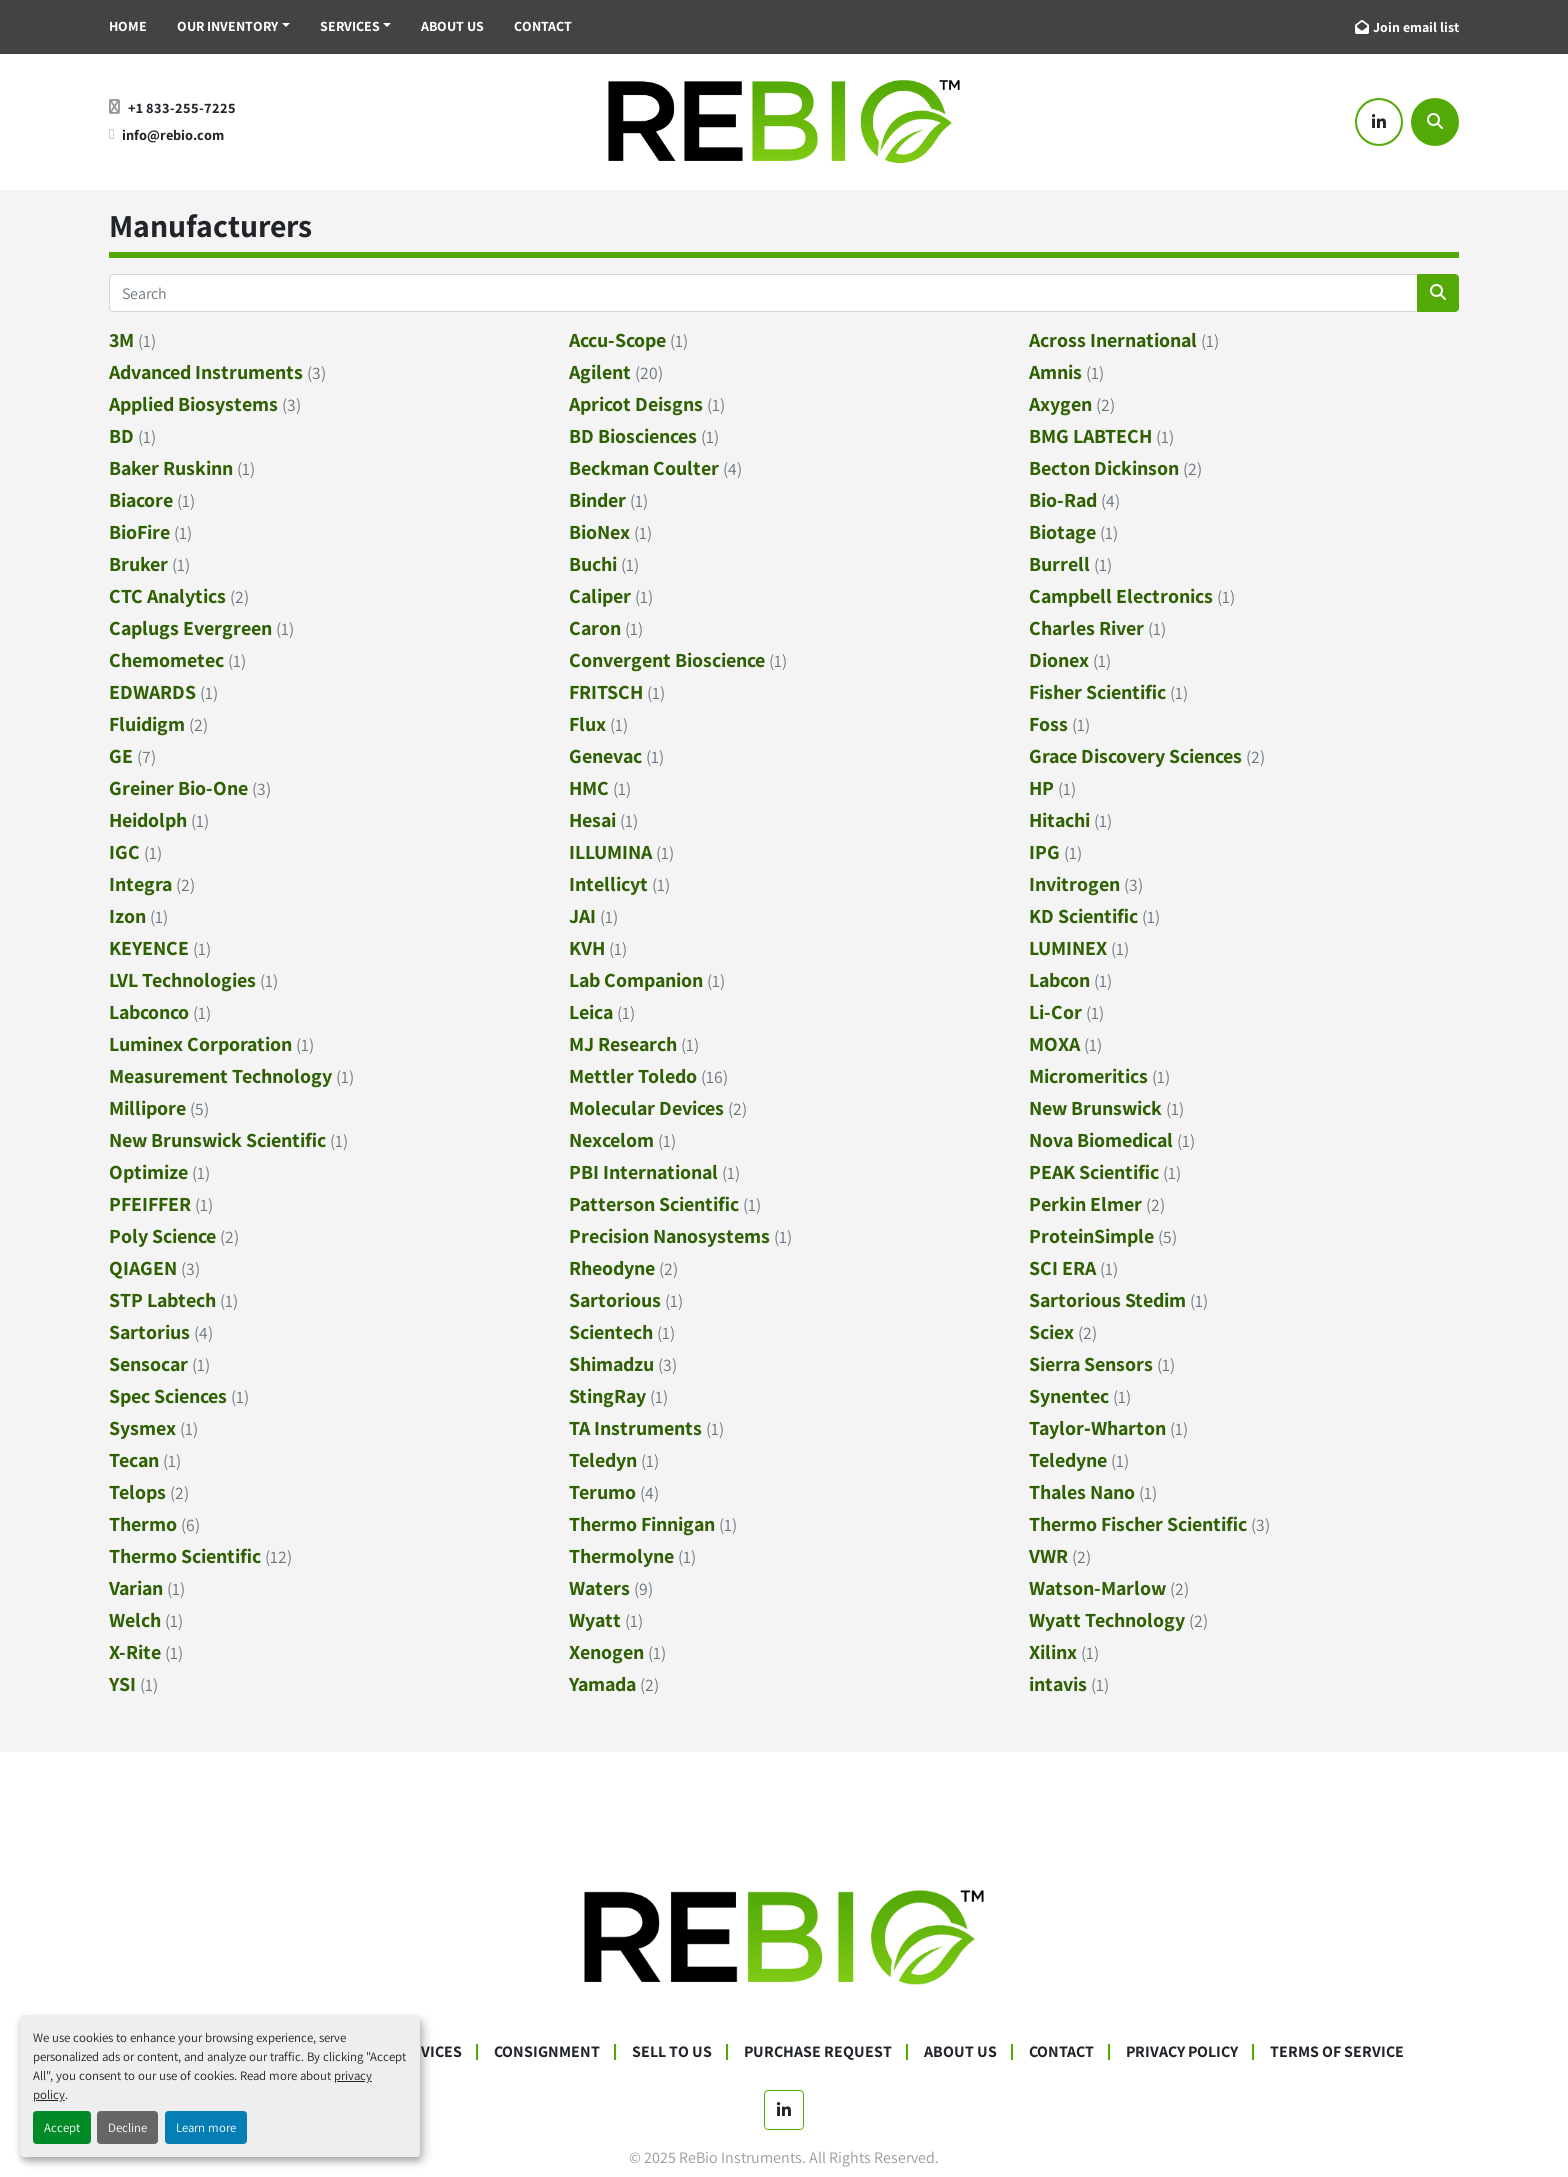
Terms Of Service (1337, 2051)
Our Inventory (227, 26)
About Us (452, 26)
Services (350, 26)
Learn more (206, 2127)
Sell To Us (672, 2051)
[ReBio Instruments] (784, 1936)
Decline (127, 2127)
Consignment (547, 2051)
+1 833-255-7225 (182, 107)
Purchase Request (818, 2051)
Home (128, 26)
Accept (62, 2127)
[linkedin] (1379, 122)
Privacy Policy (1182, 2051)
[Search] (1435, 122)
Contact (543, 26)
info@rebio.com (173, 134)
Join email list (1416, 27)
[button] (233, 26)
